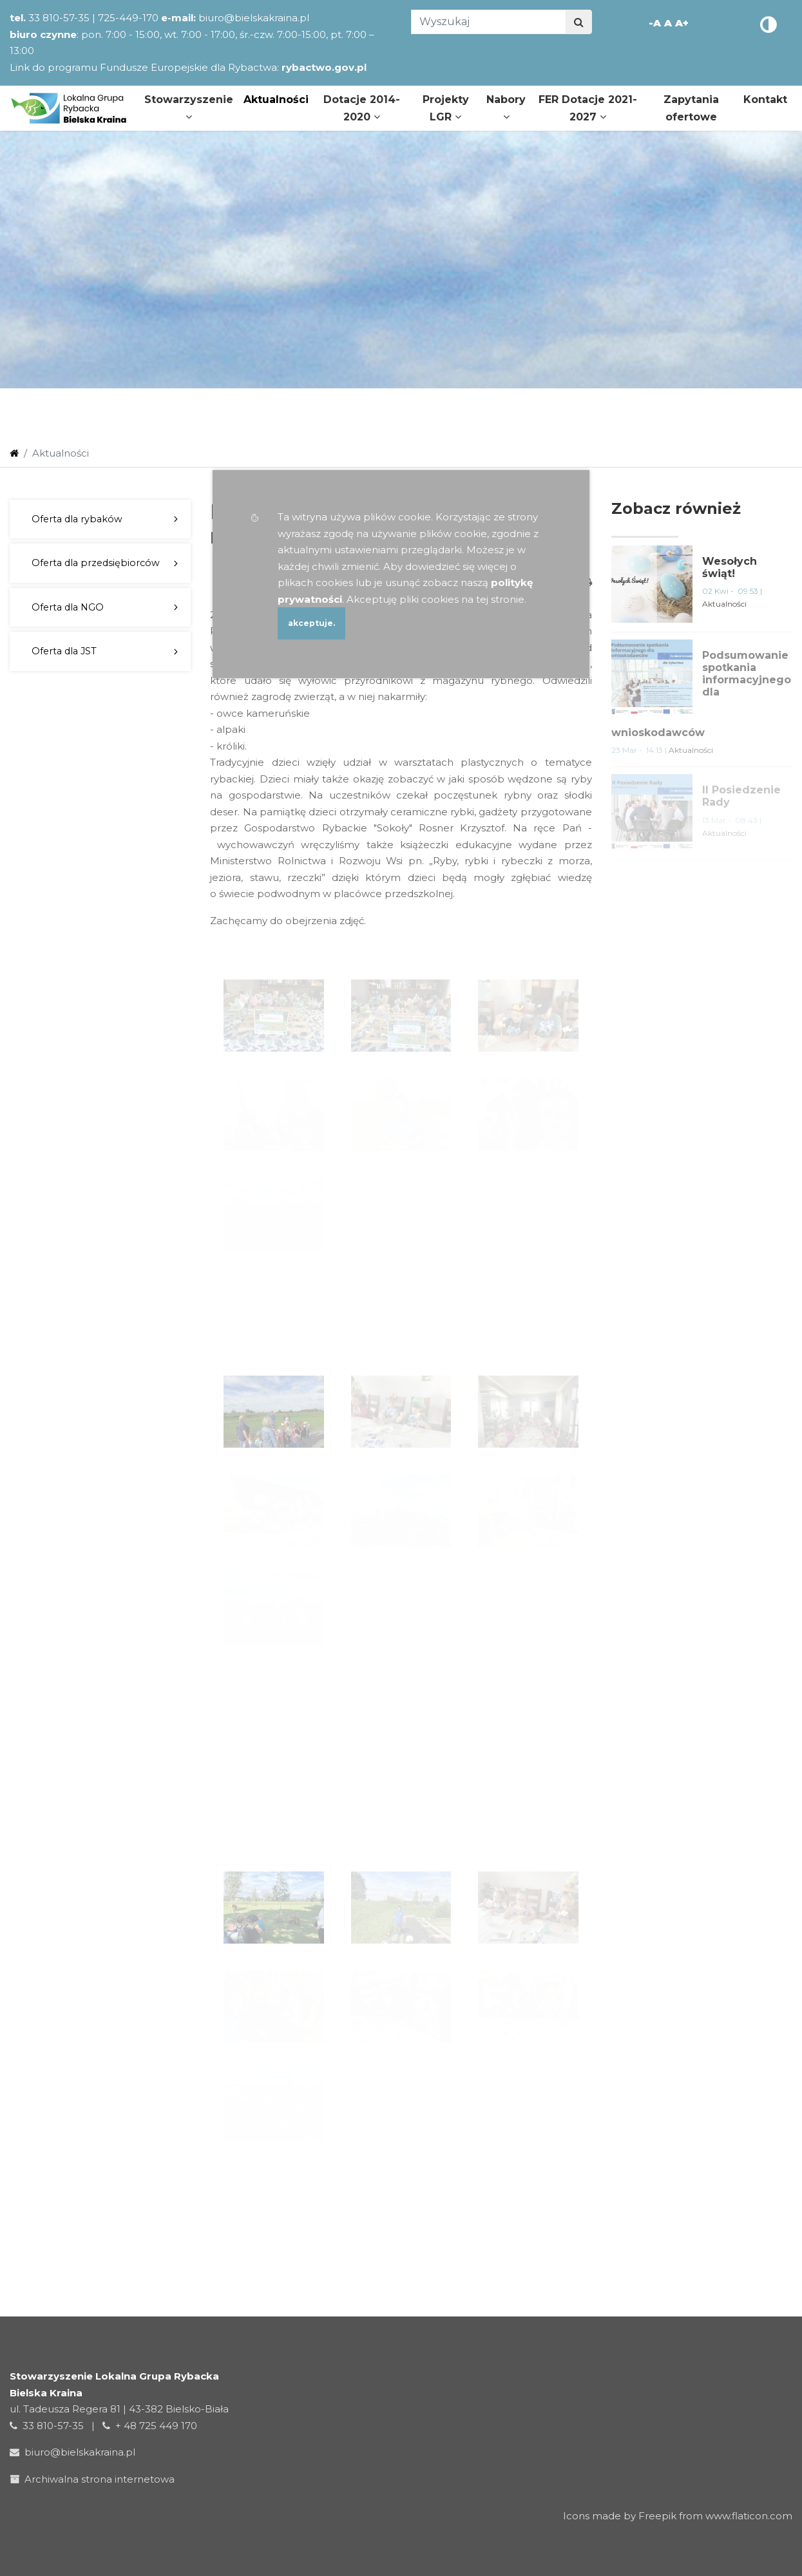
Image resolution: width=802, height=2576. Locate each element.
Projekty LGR (446, 108)
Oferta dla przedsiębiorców (96, 563)
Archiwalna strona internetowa (95, 2479)
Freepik (657, 2516)
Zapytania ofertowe (691, 108)
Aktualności (276, 99)
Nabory (506, 107)
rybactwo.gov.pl (324, 67)
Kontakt (765, 99)
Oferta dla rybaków (77, 519)
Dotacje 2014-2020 (361, 108)
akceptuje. (311, 623)
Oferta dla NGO (68, 607)
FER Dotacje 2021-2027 (588, 108)
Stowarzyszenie (188, 107)
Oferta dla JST (64, 651)
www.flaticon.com (748, 2516)
